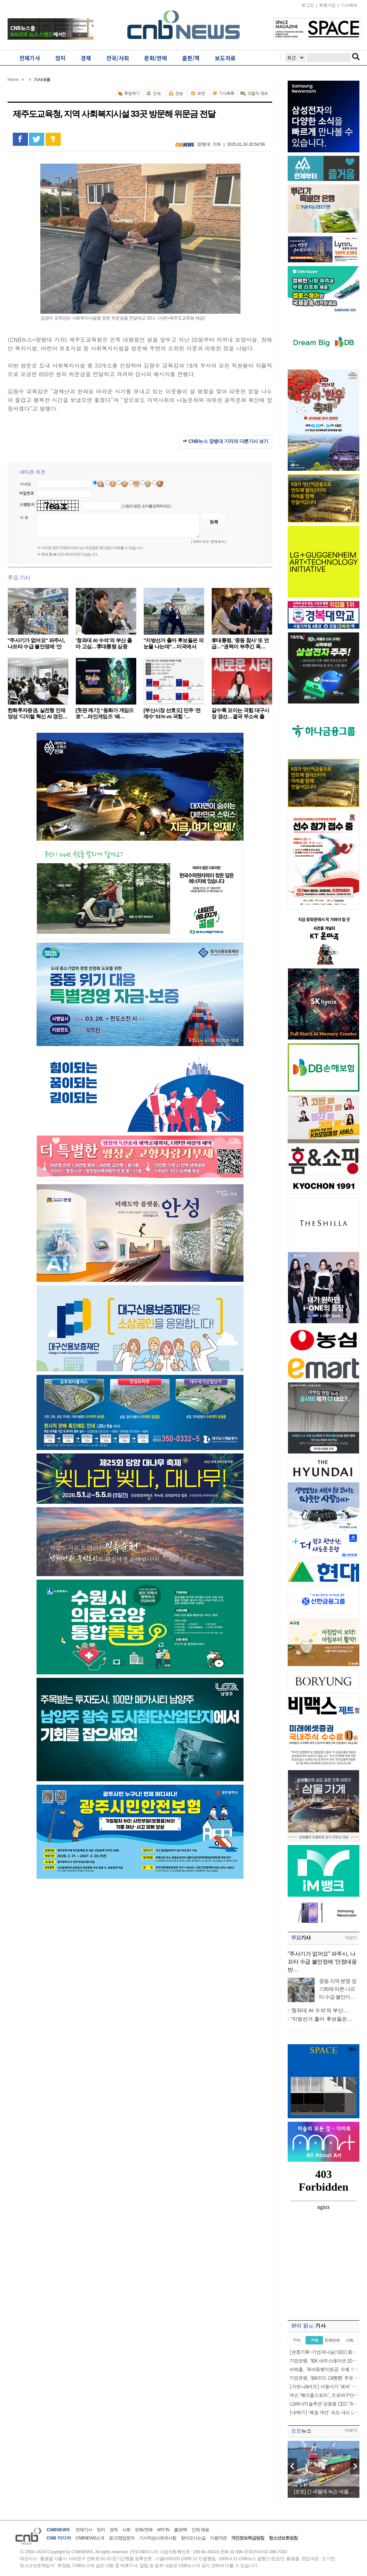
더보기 (351, 1937)
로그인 (307, 5)
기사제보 (349, 5)
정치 (101, 2529)
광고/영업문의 (122, 2537)
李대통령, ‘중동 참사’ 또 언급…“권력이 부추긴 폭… (240, 643)
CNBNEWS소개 (90, 2537)
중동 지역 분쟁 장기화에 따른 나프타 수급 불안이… (337, 1989)
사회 (126, 2529)
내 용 (24, 517)
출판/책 (180, 2529)
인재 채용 (200, 2529)
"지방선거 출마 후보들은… (321, 2019)
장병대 (203, 144)
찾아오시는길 (193, 2537)
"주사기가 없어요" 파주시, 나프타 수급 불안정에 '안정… (36, 646)
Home (13, 79)
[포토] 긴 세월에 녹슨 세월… (323, 2491)
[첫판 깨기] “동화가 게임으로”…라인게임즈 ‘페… (105, 713)
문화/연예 (143, 2529)
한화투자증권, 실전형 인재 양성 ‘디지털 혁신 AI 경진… (38, 713)
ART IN (163, 2529)
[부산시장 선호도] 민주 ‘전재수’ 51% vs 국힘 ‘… (171, 713)
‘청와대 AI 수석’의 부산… (319, 2010)
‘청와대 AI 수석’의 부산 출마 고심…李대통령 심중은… (104, 646)
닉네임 (25, 484)
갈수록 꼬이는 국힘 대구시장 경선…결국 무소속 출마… (240, 716)
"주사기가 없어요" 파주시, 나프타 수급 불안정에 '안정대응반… (322, 1961)
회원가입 (327, 5)
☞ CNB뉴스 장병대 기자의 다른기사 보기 (225, 441)
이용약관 (218, 2537)
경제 (113, 2529)
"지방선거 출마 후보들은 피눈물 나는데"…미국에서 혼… (173, 646)
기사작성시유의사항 (157, 2537)
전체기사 (84, 2529)
